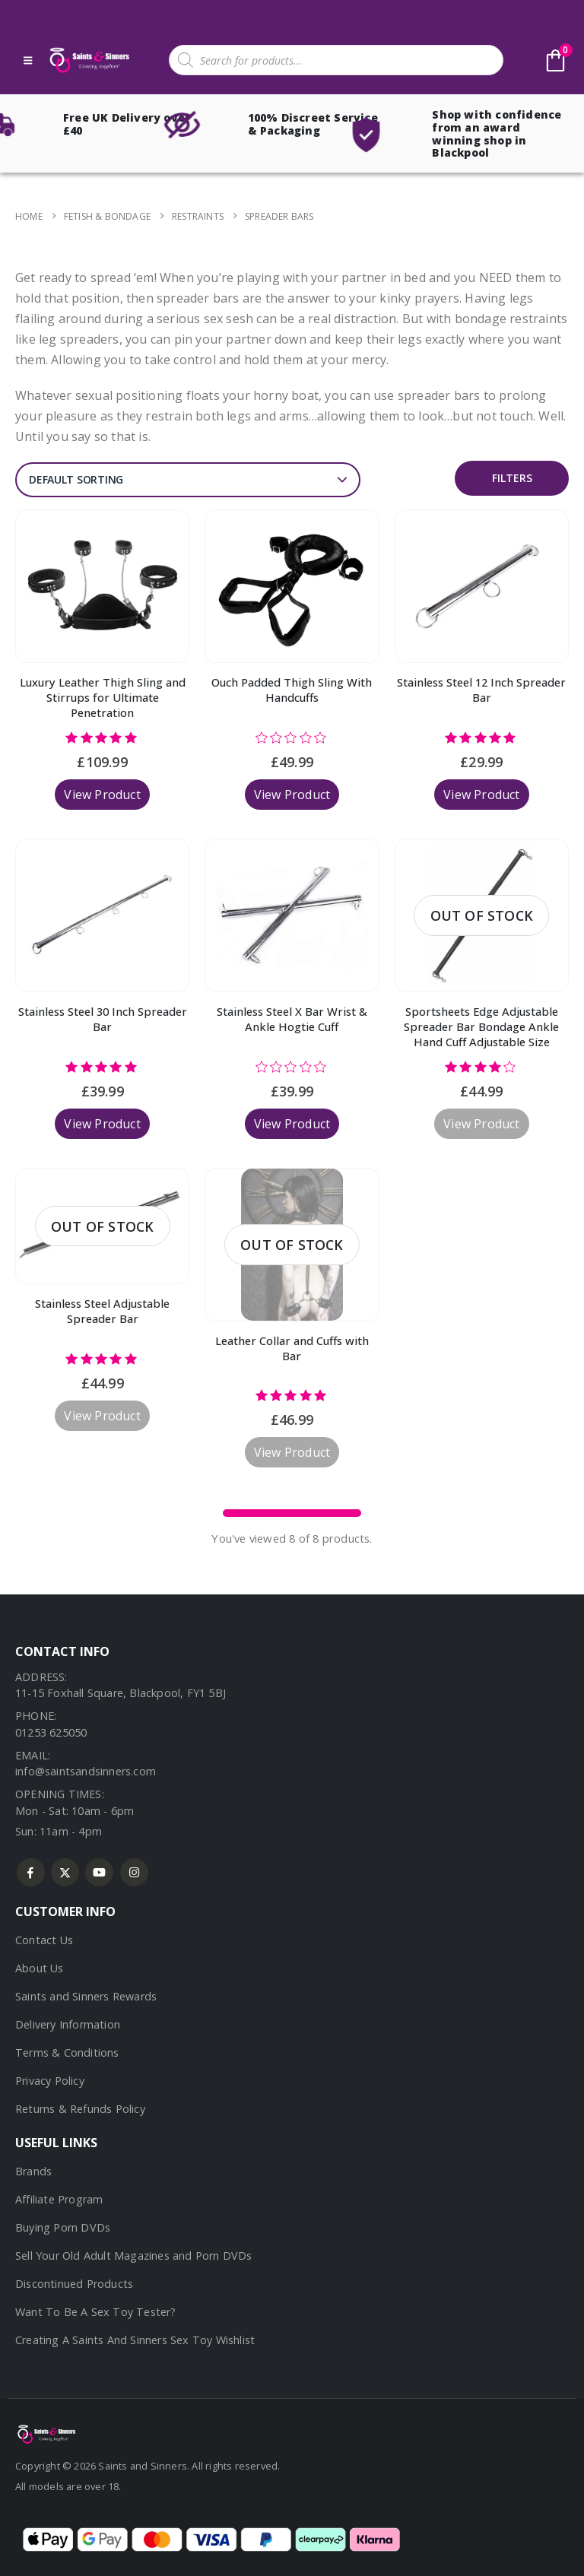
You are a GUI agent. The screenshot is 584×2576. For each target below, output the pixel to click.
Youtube (99, 1872)
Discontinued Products (74, 2283)
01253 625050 (51, 1732)
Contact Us (44, 1940)
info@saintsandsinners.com (85, 1771)
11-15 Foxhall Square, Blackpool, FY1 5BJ (120, 1693)
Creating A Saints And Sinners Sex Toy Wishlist (135, 2340)
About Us (39, 1968)
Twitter (65, 1872)
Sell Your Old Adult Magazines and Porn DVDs (133, 2255)
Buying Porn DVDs (62, 2227)
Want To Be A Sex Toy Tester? (95, 2312)
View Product (102, 794)
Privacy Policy (49, 2080)
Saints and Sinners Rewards (86, 1996)
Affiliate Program (59, 2199)
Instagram (134, 1872)
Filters (512, 478)
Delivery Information (67, 2024)
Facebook (31, 1872)
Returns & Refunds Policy (80, 2109)
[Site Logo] (88, 60)
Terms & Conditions (67, 2052)
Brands (33, 2171)
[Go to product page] (102, 586)
